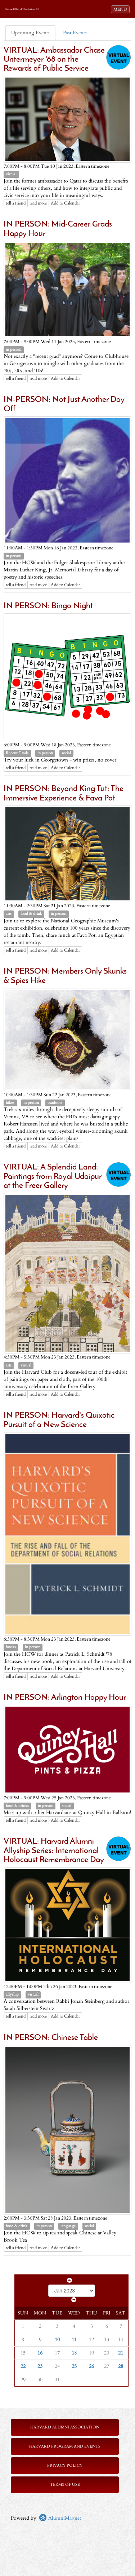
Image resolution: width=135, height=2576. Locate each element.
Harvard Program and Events (64, 2446)
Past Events (75, 32)
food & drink (31, 914)
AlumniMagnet (60, 2518)
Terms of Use (65, 2484)
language (68, 2226)
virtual (11, 174)
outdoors (55, 1102)
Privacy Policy (64, 2465)
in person (13, 349)
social (66, 753)
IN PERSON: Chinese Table (51, 2038)
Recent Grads (17, 753)
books (11, 1647)
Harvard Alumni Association (64, 2427)
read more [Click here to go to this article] (38, 203)
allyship (12, 1994)
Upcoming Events (30, 32)
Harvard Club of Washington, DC (22, 9)
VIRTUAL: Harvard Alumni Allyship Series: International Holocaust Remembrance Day (54, 1851)
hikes (10, 1102)
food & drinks (17, 1805)
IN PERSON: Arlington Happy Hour (65, 1698)
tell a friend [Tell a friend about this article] (16, 203)
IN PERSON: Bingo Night (48, 606)
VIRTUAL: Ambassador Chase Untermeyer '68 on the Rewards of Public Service (54, 60)
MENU (121, 9)
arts (9, 914)
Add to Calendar (65, 203)
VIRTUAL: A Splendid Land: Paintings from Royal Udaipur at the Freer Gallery (53, 1176)
